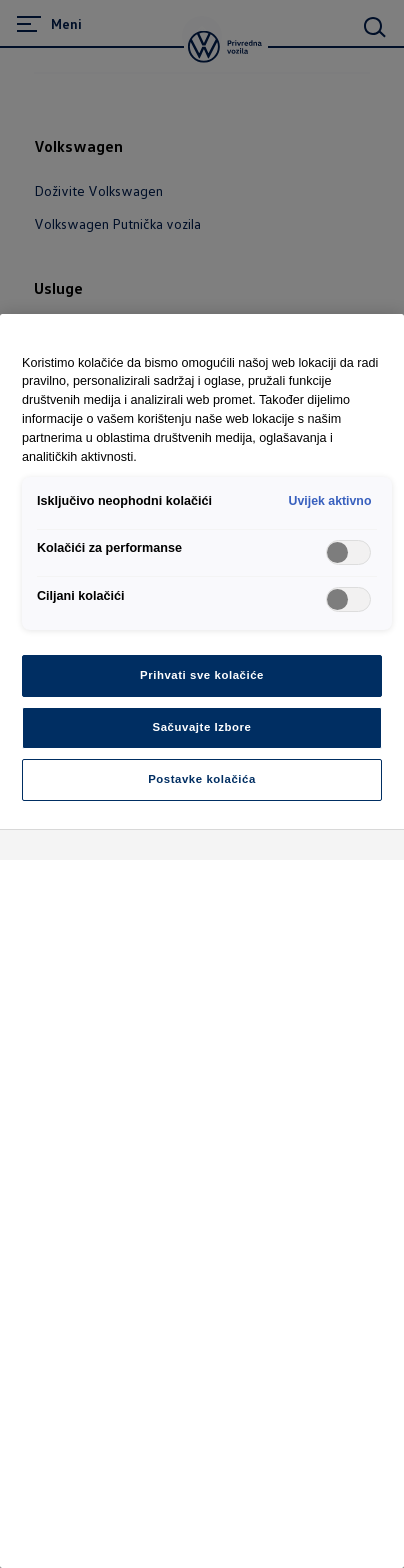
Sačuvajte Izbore (202, 727)
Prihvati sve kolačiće (202, 675)
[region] (202, 941)
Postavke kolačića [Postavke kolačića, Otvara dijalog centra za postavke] (202, 779)
